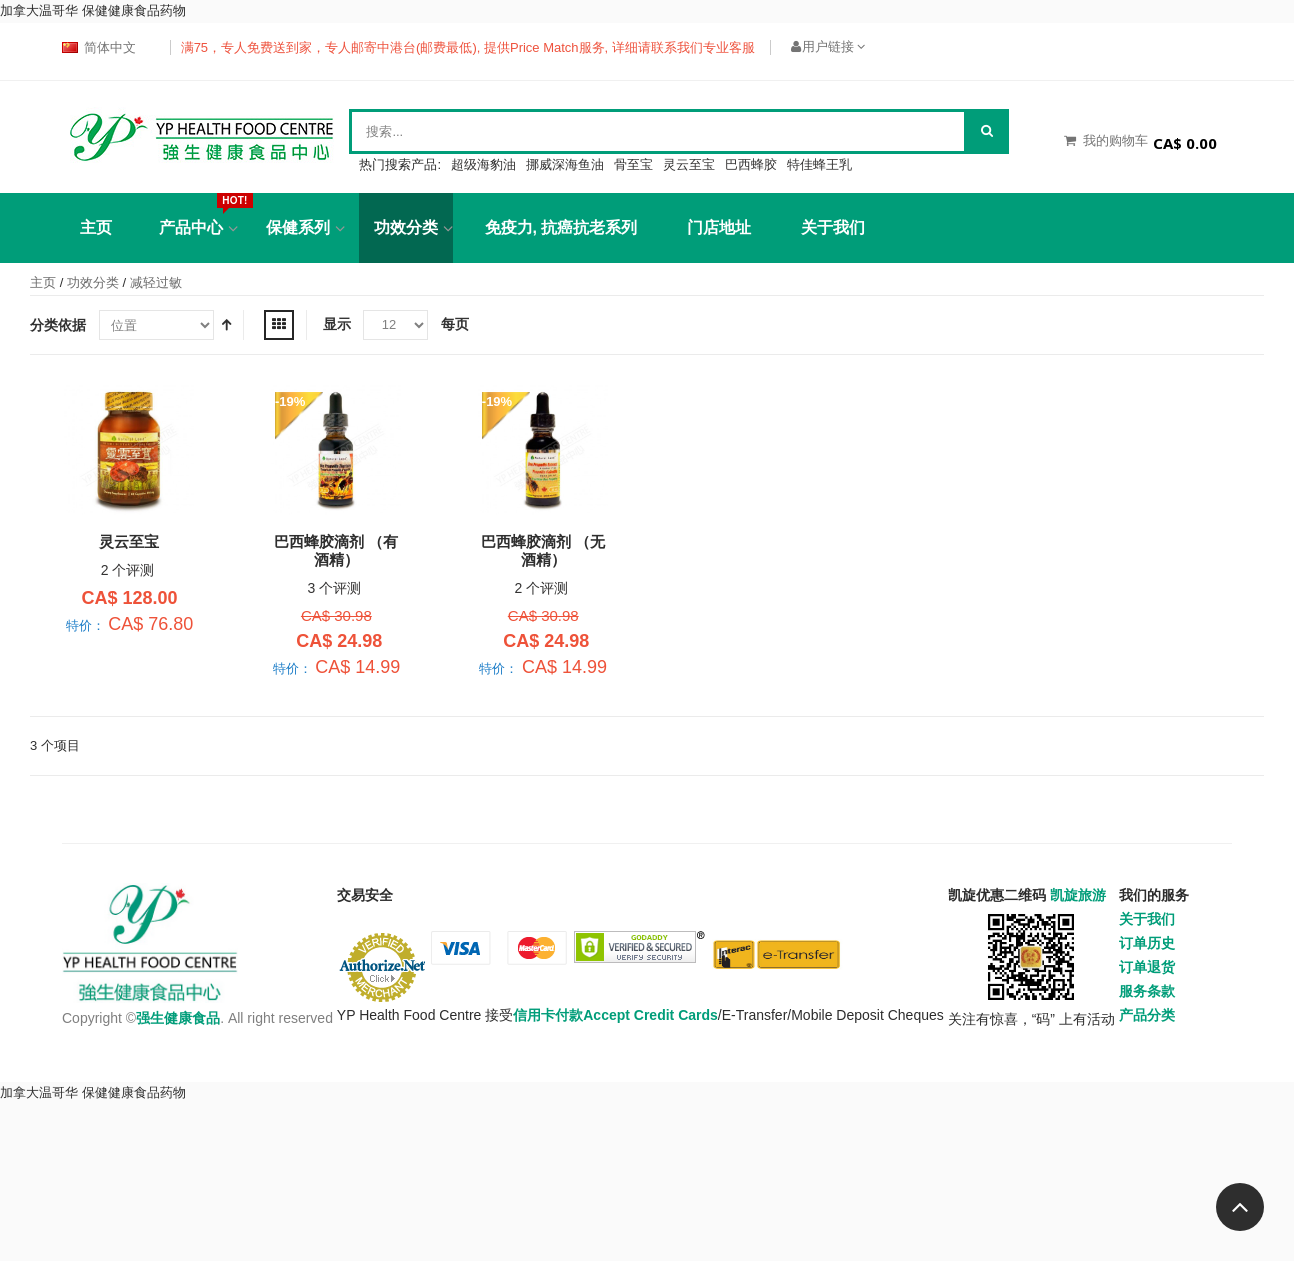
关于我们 (833, 227)
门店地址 (719, 227)
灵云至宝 (689, 164)
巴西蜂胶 (751, 164)
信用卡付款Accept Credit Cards (615, 1015)
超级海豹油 (483, 164)
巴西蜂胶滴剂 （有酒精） (336, 550)
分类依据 (58, 325)
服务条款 (1147, 991)
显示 (337, 324)
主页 (43, 282)
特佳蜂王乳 (819, 164)
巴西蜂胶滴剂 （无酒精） (543, 550)
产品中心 (198, 214)
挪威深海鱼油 (565, 164)
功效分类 (406, 227)
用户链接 (828, 46)
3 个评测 (335, 588)
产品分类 (1147, 1015)
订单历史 (1147, 943)
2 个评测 (128, 570)
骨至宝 (633, 164)
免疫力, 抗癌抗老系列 (561, 227)
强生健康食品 (178, 1018)
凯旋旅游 (1078, 895)
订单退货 (1147, 967)
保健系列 (298, 227)
